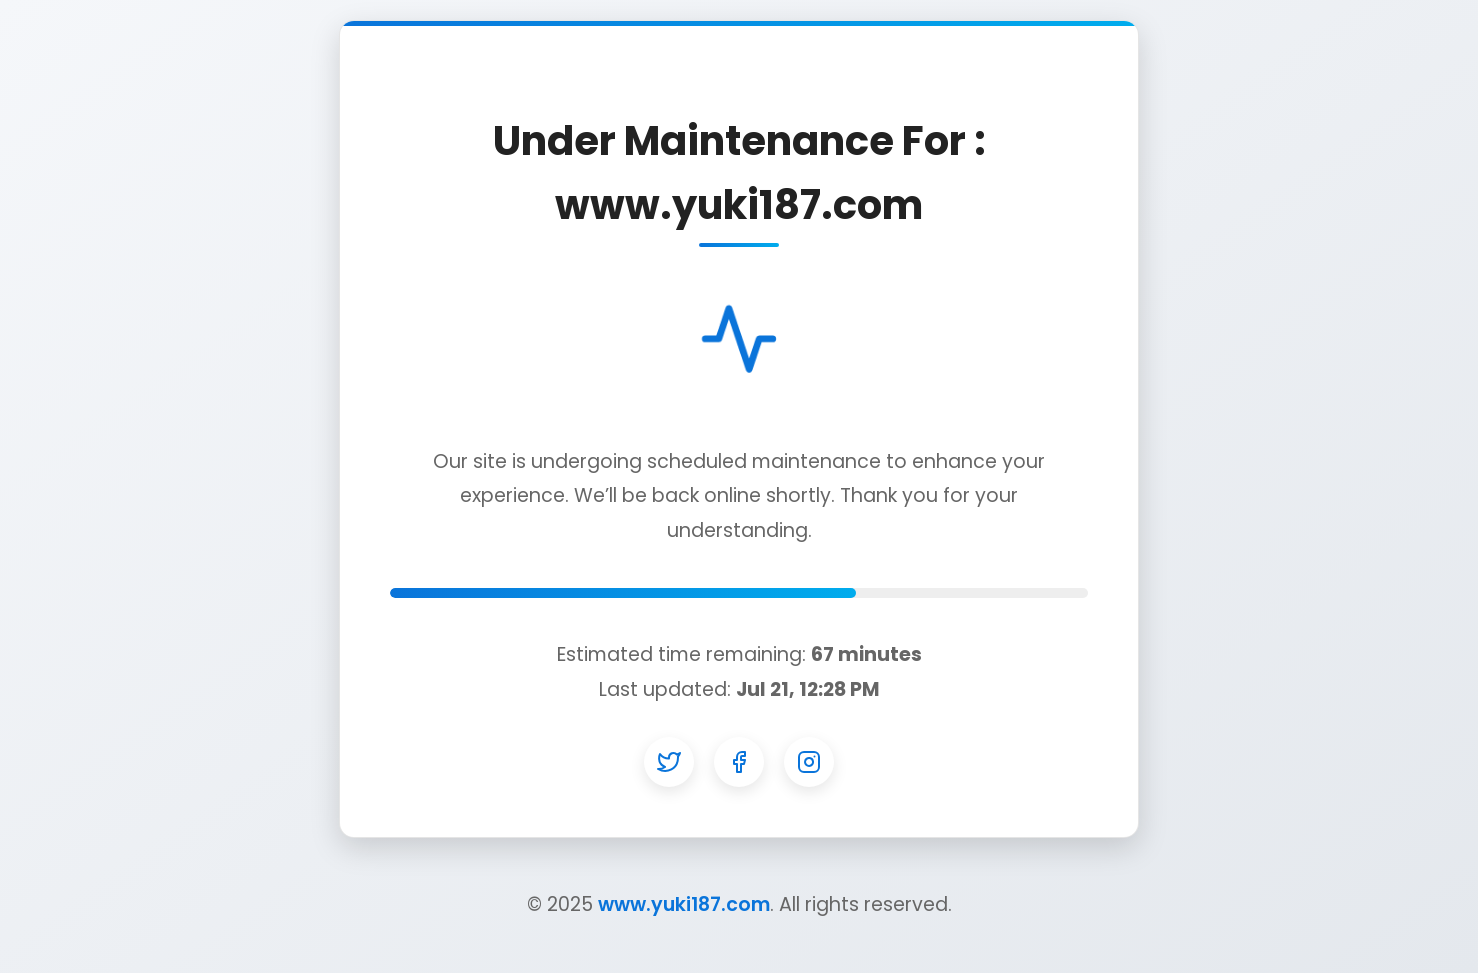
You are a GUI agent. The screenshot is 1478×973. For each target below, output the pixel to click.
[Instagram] (809, 762)
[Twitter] (669, 762)
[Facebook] (739, 762)
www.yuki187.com (684, 904)
